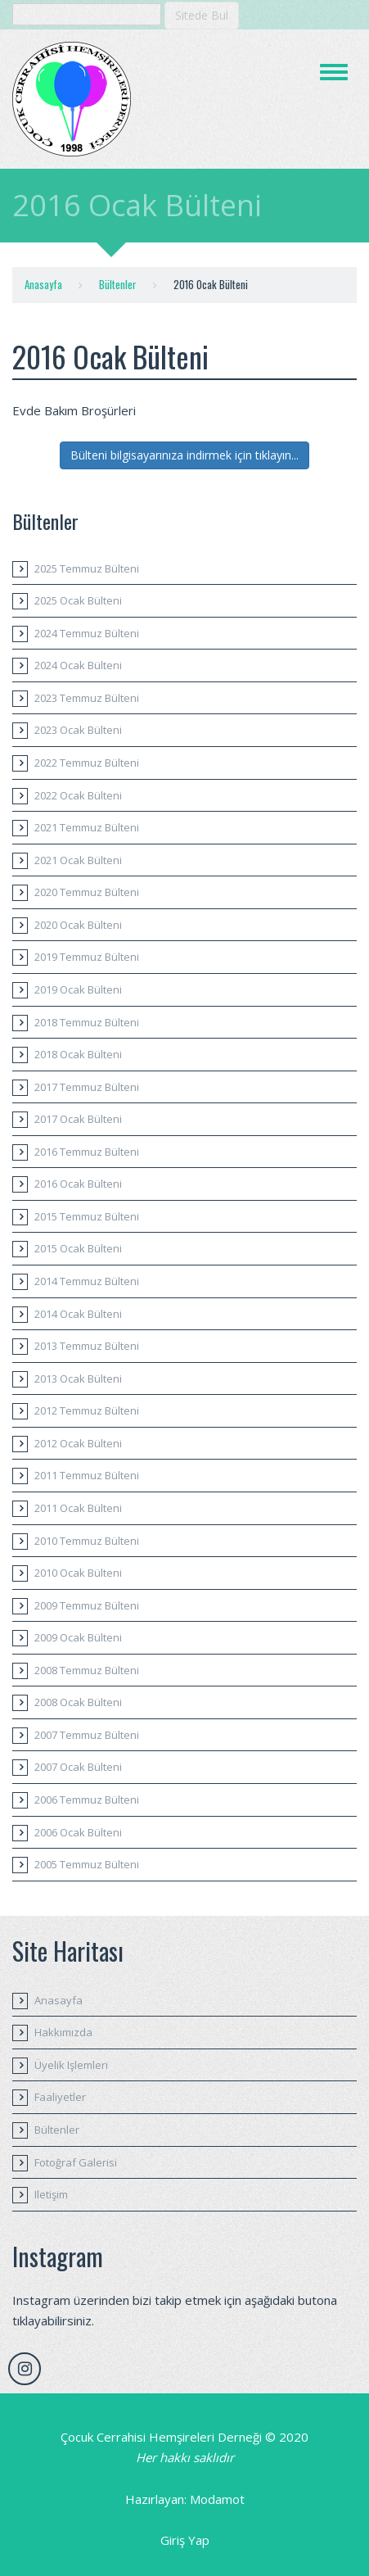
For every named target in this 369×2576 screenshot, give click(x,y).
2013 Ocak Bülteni (78, 1378)
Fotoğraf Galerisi (75, 2162)
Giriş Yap (184, 2540)
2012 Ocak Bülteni (78, 1443)
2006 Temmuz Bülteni (86, 1799)
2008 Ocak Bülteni (78, 1702)
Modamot (217, 2499)
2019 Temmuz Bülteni (86, 956)
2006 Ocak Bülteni (78, 1832)
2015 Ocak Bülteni (78, 1248)
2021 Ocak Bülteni (78, 860)
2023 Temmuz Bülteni (86, 697)
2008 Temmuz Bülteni (86, 1670)
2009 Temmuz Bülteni (86, 1605)
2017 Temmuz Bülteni (86, 1087)
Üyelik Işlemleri (71, 2065)
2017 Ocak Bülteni (78, 1118)
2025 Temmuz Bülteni (86, 568)
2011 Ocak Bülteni (78, 1508)
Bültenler (118, 284)
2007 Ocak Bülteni (78, 1766)
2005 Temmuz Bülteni (86, 1864)
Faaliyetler (60, 2096)
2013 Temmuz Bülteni (86, 1345)
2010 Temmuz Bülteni (86, 1540)
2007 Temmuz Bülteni (86, 1734)
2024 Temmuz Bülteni (86, 633)
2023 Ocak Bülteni (78, 729)
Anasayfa (43, 284)
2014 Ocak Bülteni (78, 1313)
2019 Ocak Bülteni (78, 989)
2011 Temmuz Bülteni (86, 1475)
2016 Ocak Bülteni (78, 1183)
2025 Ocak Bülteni (78, 600)
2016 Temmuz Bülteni (86, 1151)
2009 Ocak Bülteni (78, 1637)
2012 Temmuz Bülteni (86, 1410)
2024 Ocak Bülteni (78, 665)
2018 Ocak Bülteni (78, 1054)
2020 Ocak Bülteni (78, 924)
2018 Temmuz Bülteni (86, 1022)
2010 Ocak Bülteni (78, 1572)
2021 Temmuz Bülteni (86, 827)
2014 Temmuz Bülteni (86, 1281)
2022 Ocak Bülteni (78, 795)
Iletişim (51, 2194)
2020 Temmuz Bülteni (86, 892)
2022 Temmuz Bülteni (86, 762)
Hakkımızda (63, 2032)
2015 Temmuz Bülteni (86, 1216)
